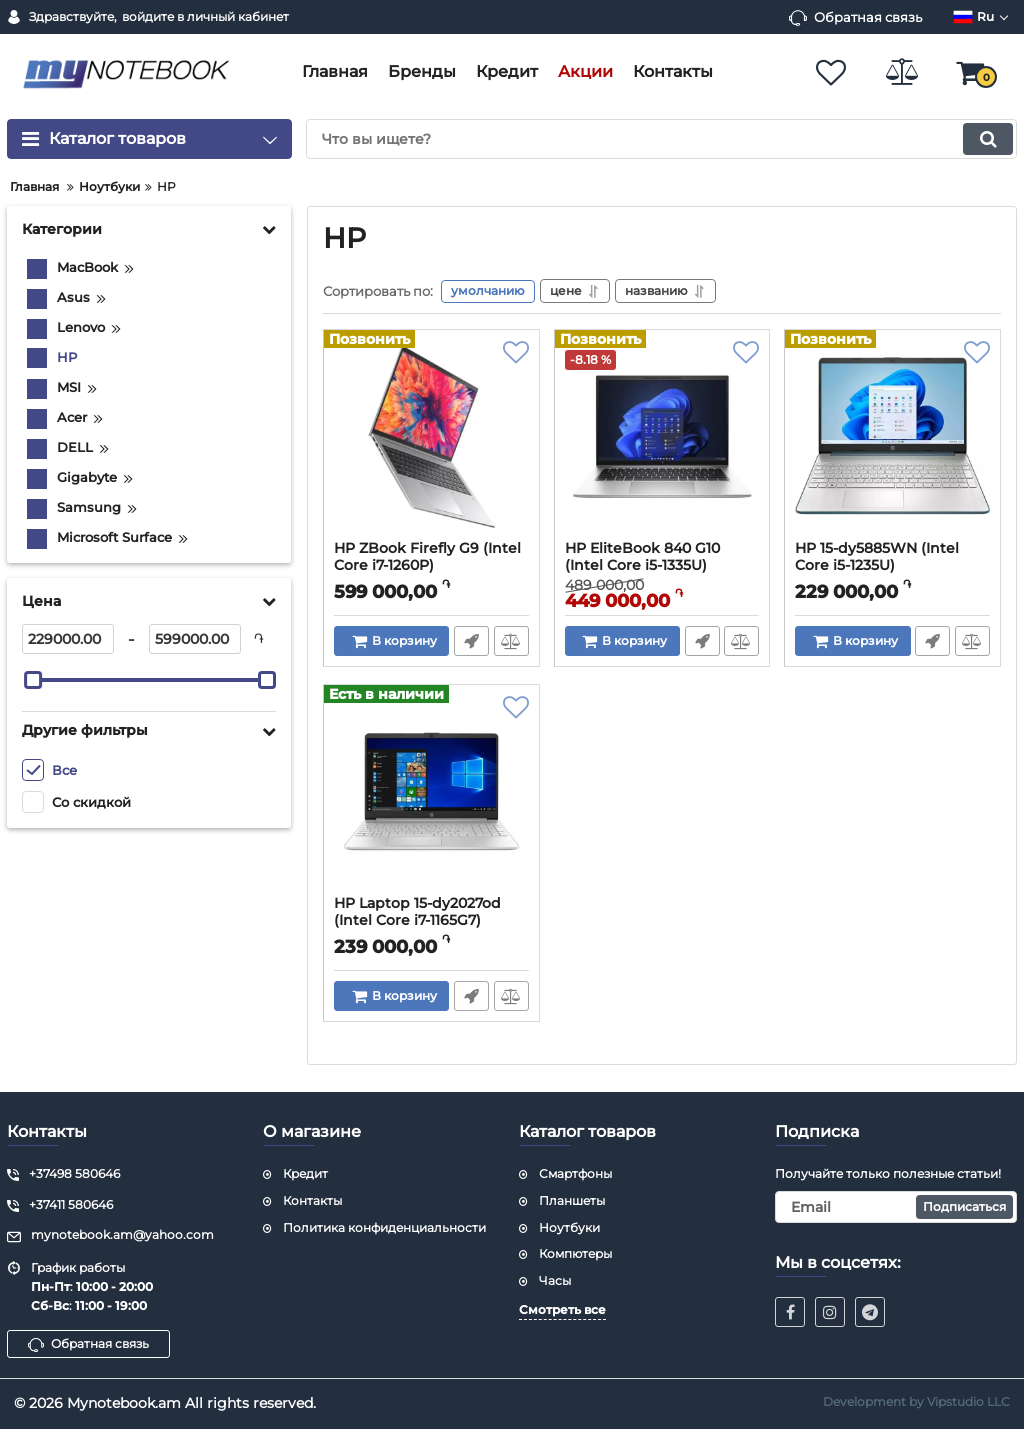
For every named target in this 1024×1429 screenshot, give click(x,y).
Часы (555, 1280)
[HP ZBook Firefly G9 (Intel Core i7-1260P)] (431, 441)
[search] (661, 139)
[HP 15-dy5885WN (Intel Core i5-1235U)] (892, 441)
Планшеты (572, 1200)
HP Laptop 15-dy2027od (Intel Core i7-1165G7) (417, 913)
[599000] (195, 639)
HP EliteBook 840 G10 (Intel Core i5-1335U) (642, 558)
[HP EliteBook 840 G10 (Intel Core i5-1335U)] (662, 441)
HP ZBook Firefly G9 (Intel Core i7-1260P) (427, 558)
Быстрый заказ (471, 642)
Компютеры (575, 1253)
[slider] (33, 680)
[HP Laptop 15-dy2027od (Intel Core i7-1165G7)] (431, 796)
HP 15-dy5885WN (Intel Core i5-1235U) (877, 558)
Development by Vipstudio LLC (916, 1401)
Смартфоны (575, 1173)
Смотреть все (562, 1309)
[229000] (68, 639)
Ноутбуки (569, 1227)
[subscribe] (896, 1207)
